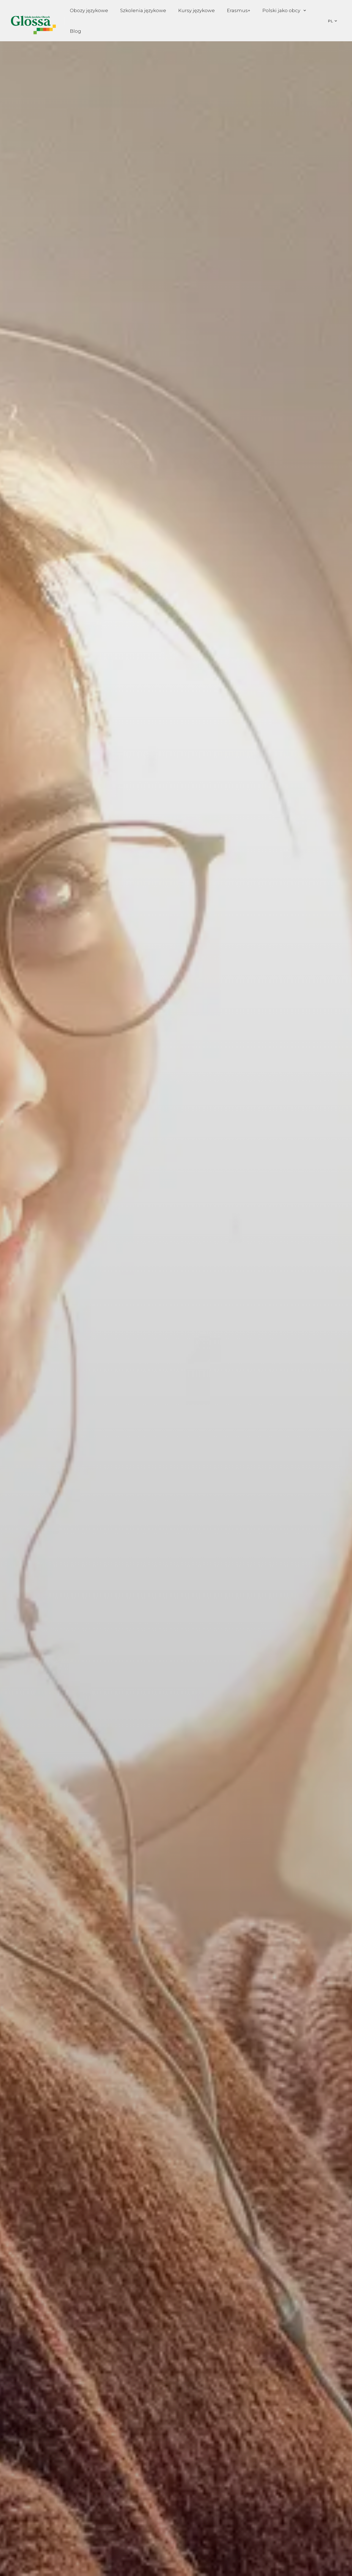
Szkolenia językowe (143, 10)
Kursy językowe (196, 10)
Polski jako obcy (281, 10)
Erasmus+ (238, 10)
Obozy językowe (89, 10)
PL (330, 21)
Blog (75, 31)
